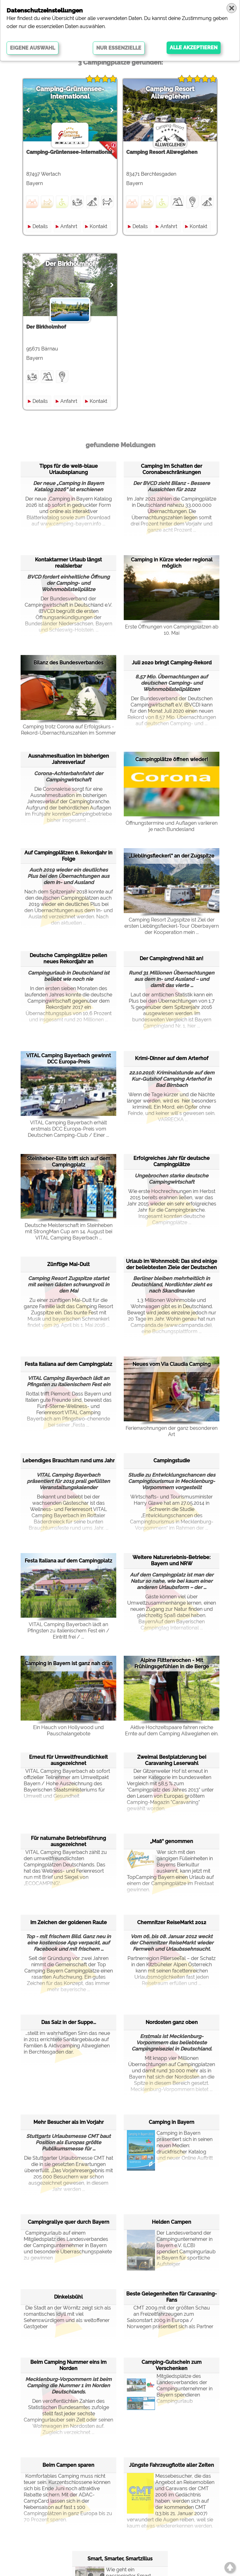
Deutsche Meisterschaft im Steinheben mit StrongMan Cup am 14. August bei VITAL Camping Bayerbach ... (68, 1231)
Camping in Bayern (171, 2122)
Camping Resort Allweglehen (170, 92)
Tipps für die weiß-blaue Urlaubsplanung (68, 469)
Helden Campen (171, 2222)
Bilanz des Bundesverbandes (68, 663)
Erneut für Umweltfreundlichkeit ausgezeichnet (68, 1760)
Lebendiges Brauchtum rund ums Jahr (68, 1461)
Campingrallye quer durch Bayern (68, 2222)
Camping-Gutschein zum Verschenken (172, 2365)
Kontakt (98, 226)
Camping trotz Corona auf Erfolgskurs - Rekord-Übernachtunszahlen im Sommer (68, 730)
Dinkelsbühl (68, 2297)
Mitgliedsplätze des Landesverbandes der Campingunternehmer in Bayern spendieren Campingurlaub (169, 2388)
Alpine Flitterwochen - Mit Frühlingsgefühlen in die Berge (171, 1663)
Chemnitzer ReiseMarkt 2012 (171, 1922)
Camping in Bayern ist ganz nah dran (68, 1663)
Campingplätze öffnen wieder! (171, 759)
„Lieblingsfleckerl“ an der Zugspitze (171, 856)
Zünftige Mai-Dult (68, 1264)
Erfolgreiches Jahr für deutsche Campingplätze (171, 1161)
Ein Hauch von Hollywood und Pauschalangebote (68, 1730)
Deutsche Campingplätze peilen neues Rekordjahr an (68, 958)
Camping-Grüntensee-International (70, 92)
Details (40, 226)
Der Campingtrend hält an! (171, 958)
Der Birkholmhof (70, 263)
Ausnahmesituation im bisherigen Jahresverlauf (68, 759)
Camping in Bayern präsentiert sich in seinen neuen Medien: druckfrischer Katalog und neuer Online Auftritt (170, 2145)
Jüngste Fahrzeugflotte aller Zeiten (171, 2465)
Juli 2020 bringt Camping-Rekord (172, 663)
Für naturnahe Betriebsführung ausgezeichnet (68, 1841)
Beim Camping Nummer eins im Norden (68, 2365)
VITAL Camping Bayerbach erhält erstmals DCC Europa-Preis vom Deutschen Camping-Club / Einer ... (68, 1129)
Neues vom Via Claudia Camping (171, 1364)
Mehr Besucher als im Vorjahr (68, 2122)
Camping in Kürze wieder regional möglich (171, 563)
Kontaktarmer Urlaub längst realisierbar (68, 563)
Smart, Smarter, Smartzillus (120, 2559)
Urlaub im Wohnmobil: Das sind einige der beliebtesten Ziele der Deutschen (171, 1264)
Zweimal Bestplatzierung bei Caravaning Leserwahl (171, 1760)
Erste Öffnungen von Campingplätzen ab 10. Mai (171, 630)
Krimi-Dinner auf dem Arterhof (171, 1058)
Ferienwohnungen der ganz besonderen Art (172, 1431)
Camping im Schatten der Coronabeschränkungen (171, 469)
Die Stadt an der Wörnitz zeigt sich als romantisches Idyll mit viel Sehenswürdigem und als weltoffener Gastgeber (67, 2317)
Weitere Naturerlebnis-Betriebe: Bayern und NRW (171, 1560)
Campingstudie (171, 1461)
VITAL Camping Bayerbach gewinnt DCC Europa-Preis (68, 1059)
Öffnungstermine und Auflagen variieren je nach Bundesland (172, 826)
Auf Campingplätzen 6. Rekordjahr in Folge (68, 856)
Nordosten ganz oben (172, 2022)
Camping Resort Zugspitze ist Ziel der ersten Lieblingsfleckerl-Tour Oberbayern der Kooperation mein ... (171, 926)
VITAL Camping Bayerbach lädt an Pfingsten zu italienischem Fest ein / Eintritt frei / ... (68, 1630)
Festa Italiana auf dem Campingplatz (68, 1364)
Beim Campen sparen (68, 2465)
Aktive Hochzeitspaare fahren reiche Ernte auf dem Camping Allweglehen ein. (171, 1730)
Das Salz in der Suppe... (68, 2022)
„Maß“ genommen (171, 1841)
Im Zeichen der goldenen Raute (68, 1922)
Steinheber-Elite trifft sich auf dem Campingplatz (68, 1162)
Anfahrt (68, 226)
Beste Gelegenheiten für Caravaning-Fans (171, 2297)
